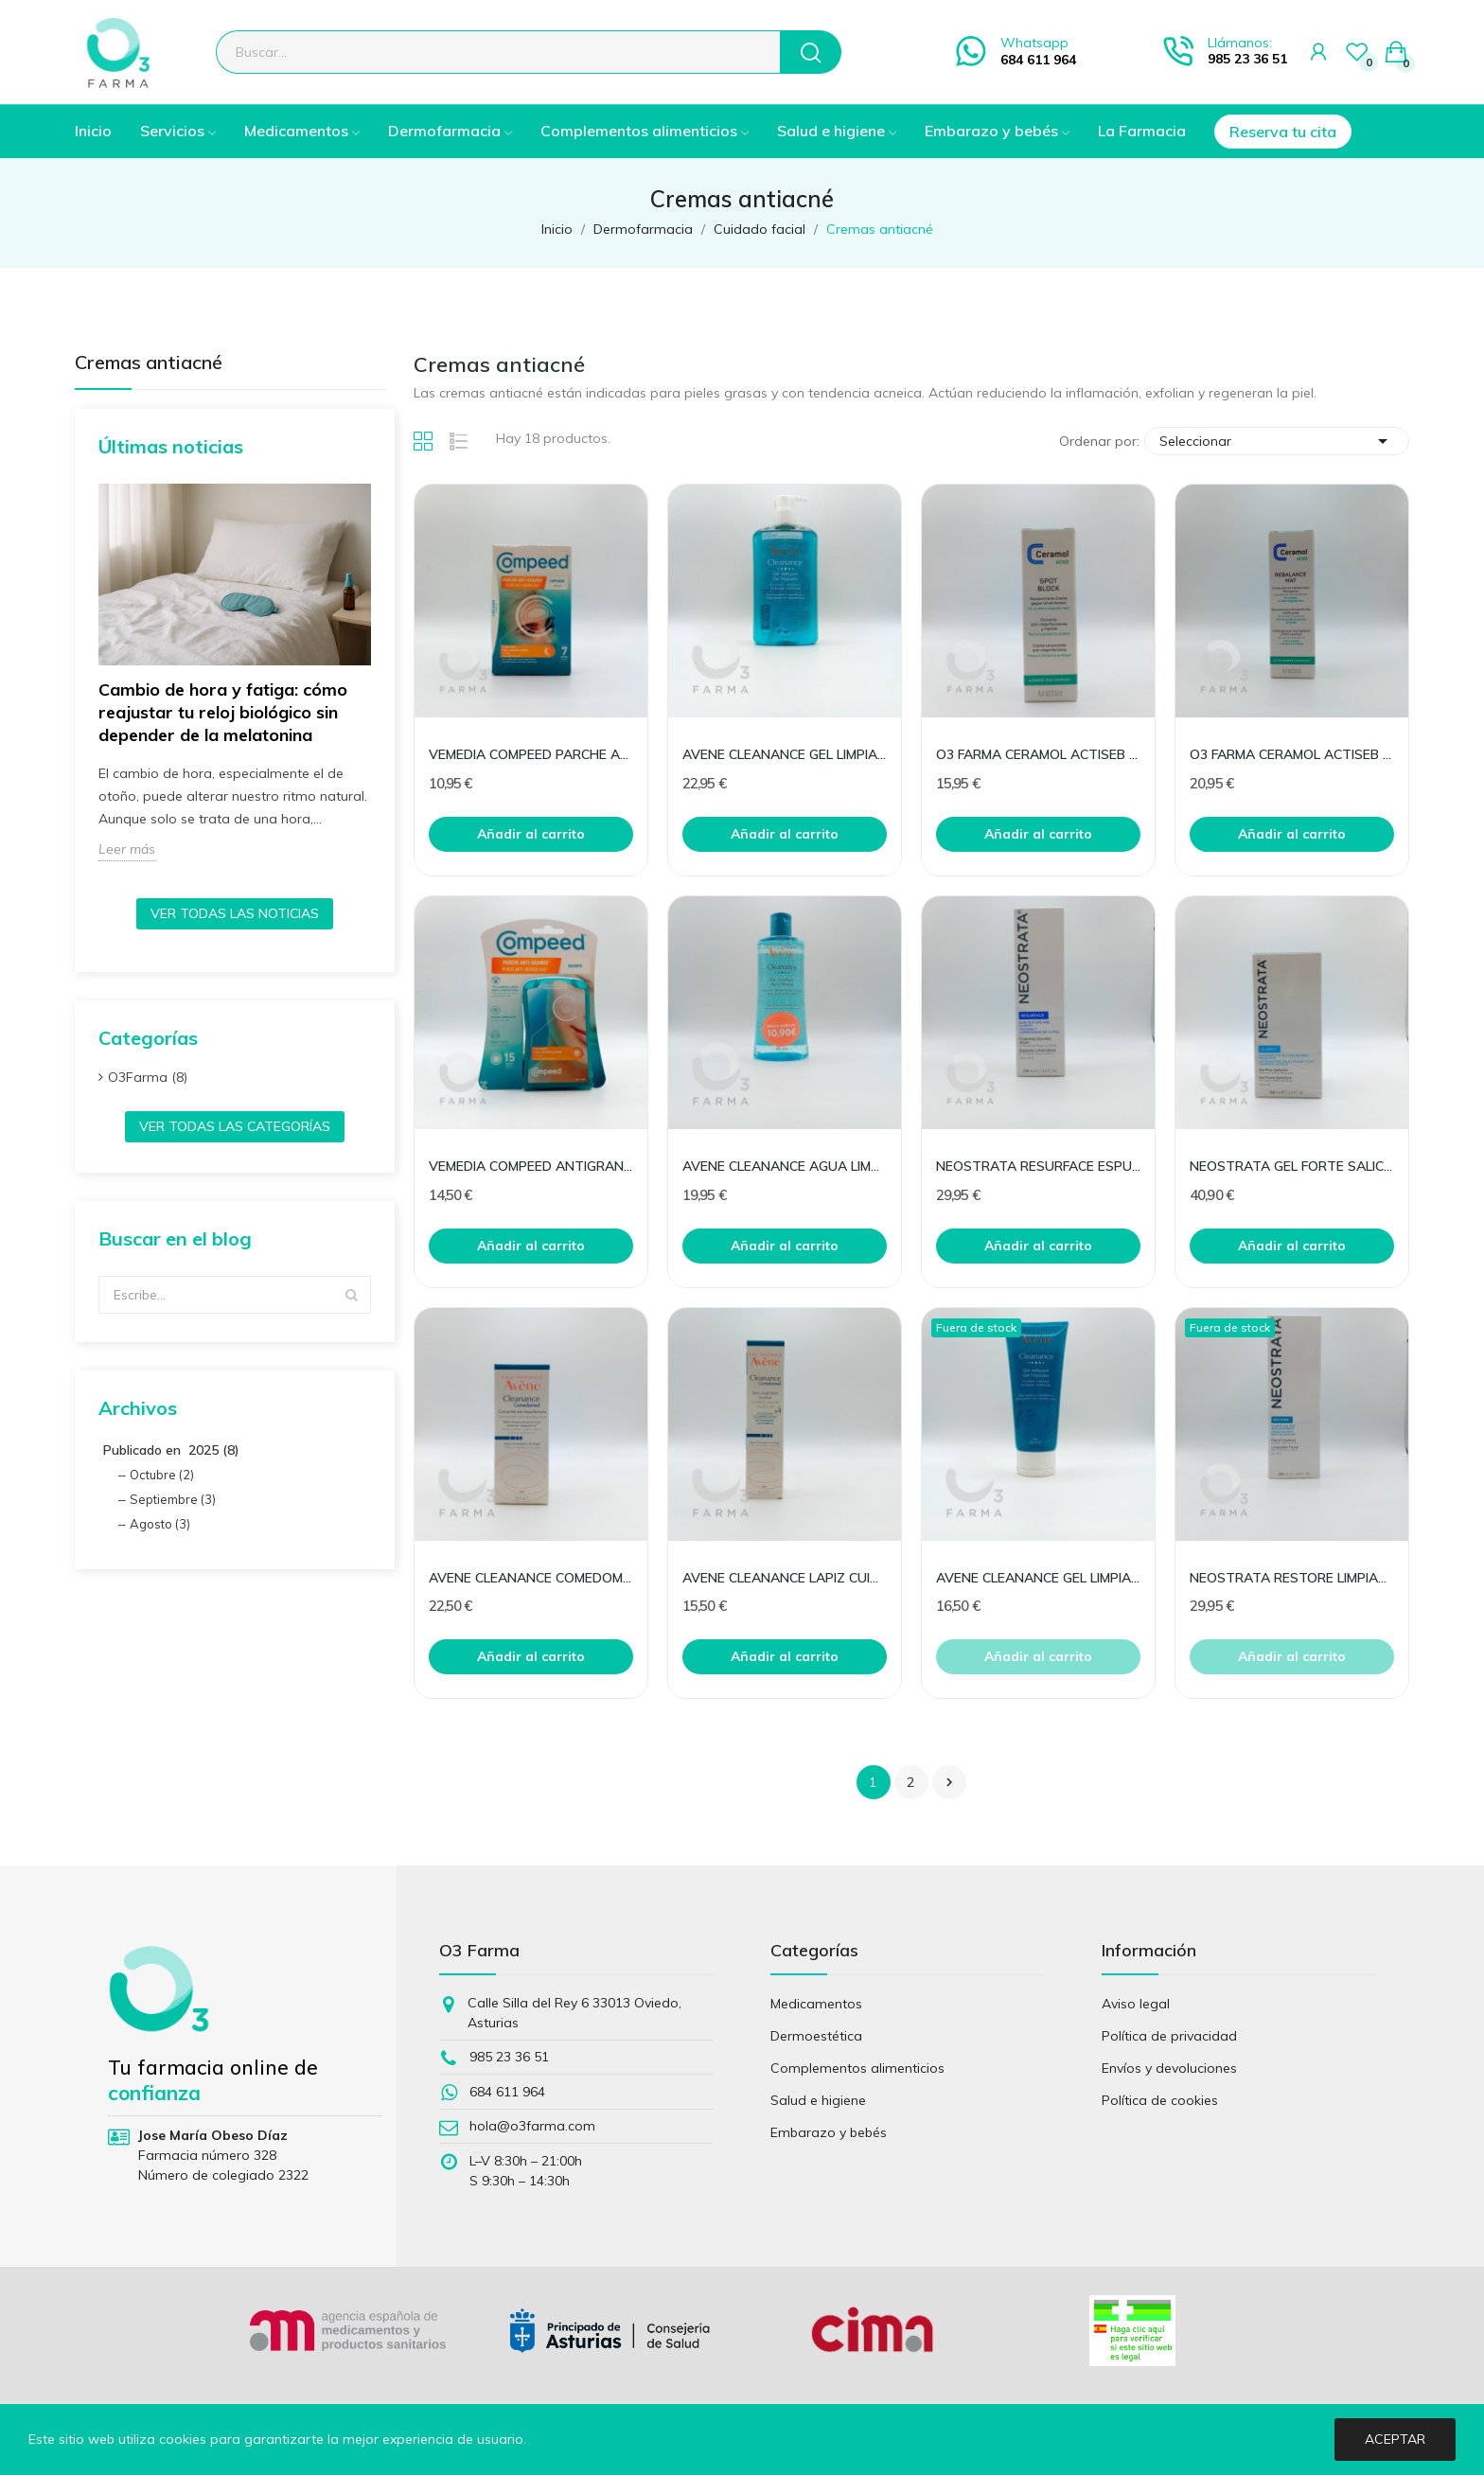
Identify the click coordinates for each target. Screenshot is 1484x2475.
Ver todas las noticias (234, 913)
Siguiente (949, 1782)
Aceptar (1395, 2439)
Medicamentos (816, 2003)
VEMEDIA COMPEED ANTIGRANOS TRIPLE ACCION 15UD (531, 1166)
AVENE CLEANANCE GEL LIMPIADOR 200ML (1038, 1577)
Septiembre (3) (173, 1499)
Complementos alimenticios (857, 2068)
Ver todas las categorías (234, 1126)
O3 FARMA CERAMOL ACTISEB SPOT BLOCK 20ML (1038, 754)
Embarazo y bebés (828, 2132)
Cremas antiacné (148, 363)
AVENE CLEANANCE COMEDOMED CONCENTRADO (531, 1577)
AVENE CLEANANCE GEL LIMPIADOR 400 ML (784, 754)
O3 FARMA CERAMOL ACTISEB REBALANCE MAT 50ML (1292, 754)
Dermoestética (816, 2035)
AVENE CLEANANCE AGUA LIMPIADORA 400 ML (784, 1166)
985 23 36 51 (1247, 58)
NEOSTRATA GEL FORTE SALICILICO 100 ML (1292, 1166)
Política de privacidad (1169, 2035)
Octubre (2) (162, 1474)
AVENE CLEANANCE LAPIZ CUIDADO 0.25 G (784, 1577)
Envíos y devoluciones (1169, 2068)
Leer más (126, 848)
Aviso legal (1136, 2003)
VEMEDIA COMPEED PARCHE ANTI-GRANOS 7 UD (531, 754)
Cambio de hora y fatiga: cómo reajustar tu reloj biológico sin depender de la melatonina (222, 712)
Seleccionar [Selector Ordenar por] (1276, 441)
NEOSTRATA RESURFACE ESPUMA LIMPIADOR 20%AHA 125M (1038, 1166)
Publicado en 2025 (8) (171, 1449)
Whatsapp (1034, 42)
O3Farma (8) (147, 1077)
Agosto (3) (160, 1523)
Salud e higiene (818, 2100)
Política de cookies (1160, 2100)
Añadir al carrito (531, 833)
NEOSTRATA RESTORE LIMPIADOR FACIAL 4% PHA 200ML (1292, 1577)
